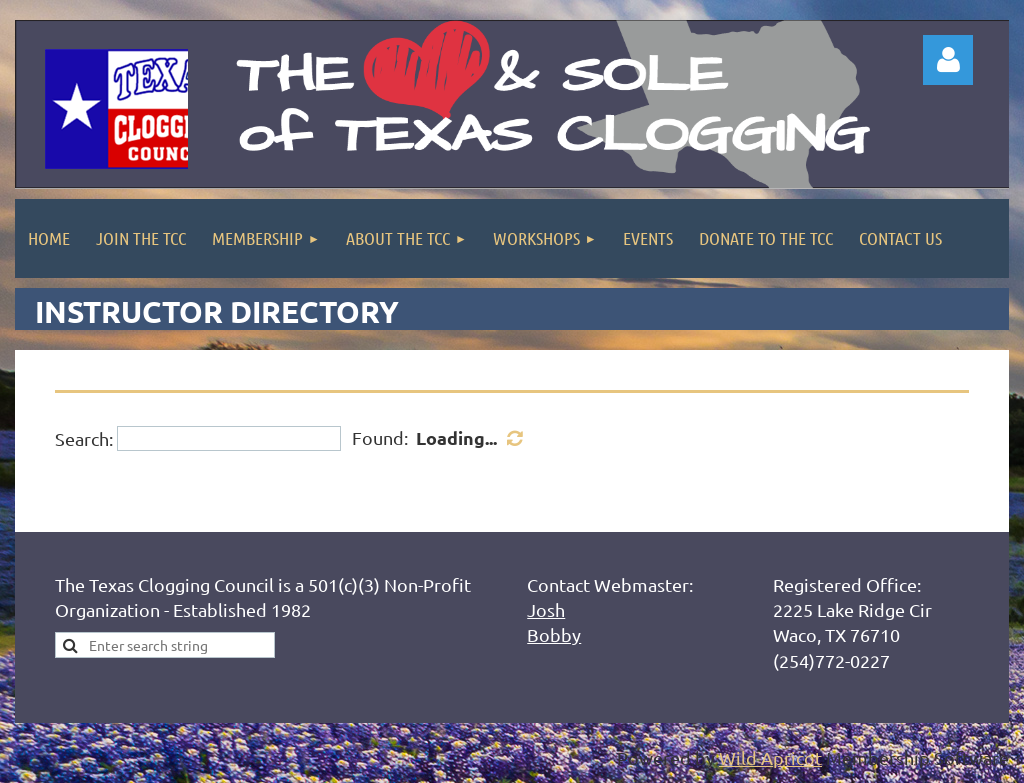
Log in (948, 60)
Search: (84, 438)
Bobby (554, 634)
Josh (546, 609)
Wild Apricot (770, 757)
